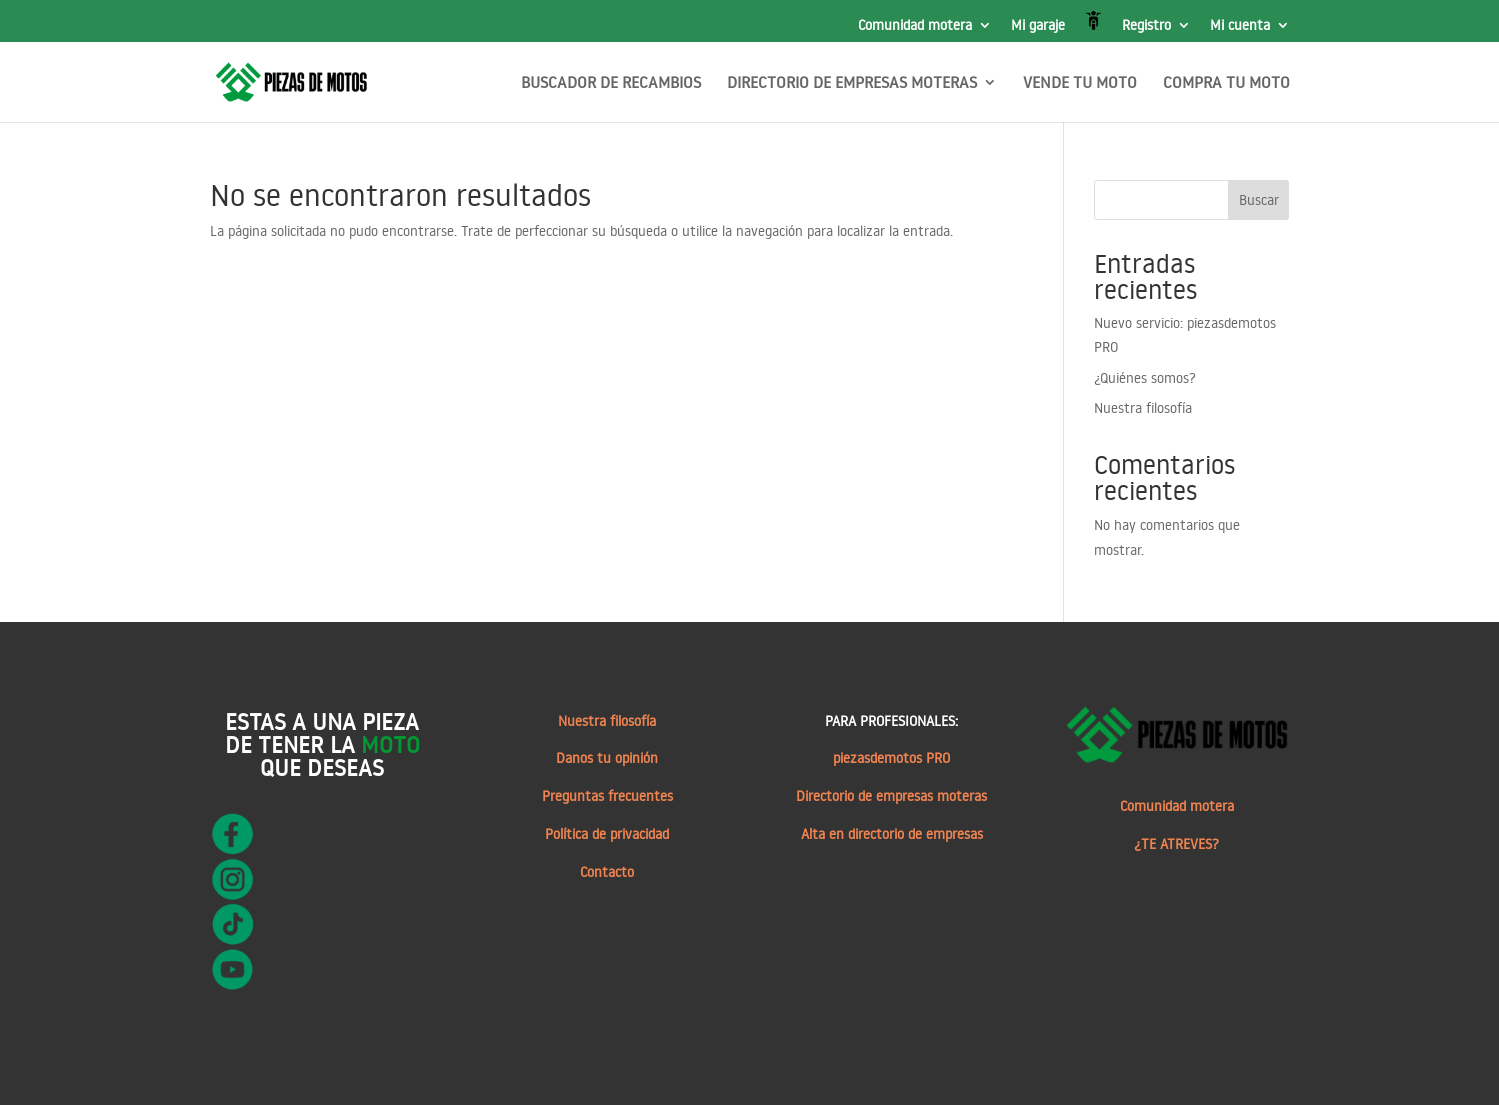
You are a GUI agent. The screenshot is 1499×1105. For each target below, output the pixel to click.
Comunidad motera (915, 26)
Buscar (1259, 200)
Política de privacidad (607, 834)
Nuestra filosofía (1143, 408)
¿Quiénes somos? (1145, 378)
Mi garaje (1038, 26)
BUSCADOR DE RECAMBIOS (611, 83)
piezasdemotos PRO (891, 758)
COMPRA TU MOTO (1226, 83)
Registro (1146, 26)
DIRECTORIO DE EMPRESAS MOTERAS (852, 83)
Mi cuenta (1240, 26)
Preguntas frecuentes (607, 796)
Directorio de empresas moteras (891, 796)
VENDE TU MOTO (1080, 83)
